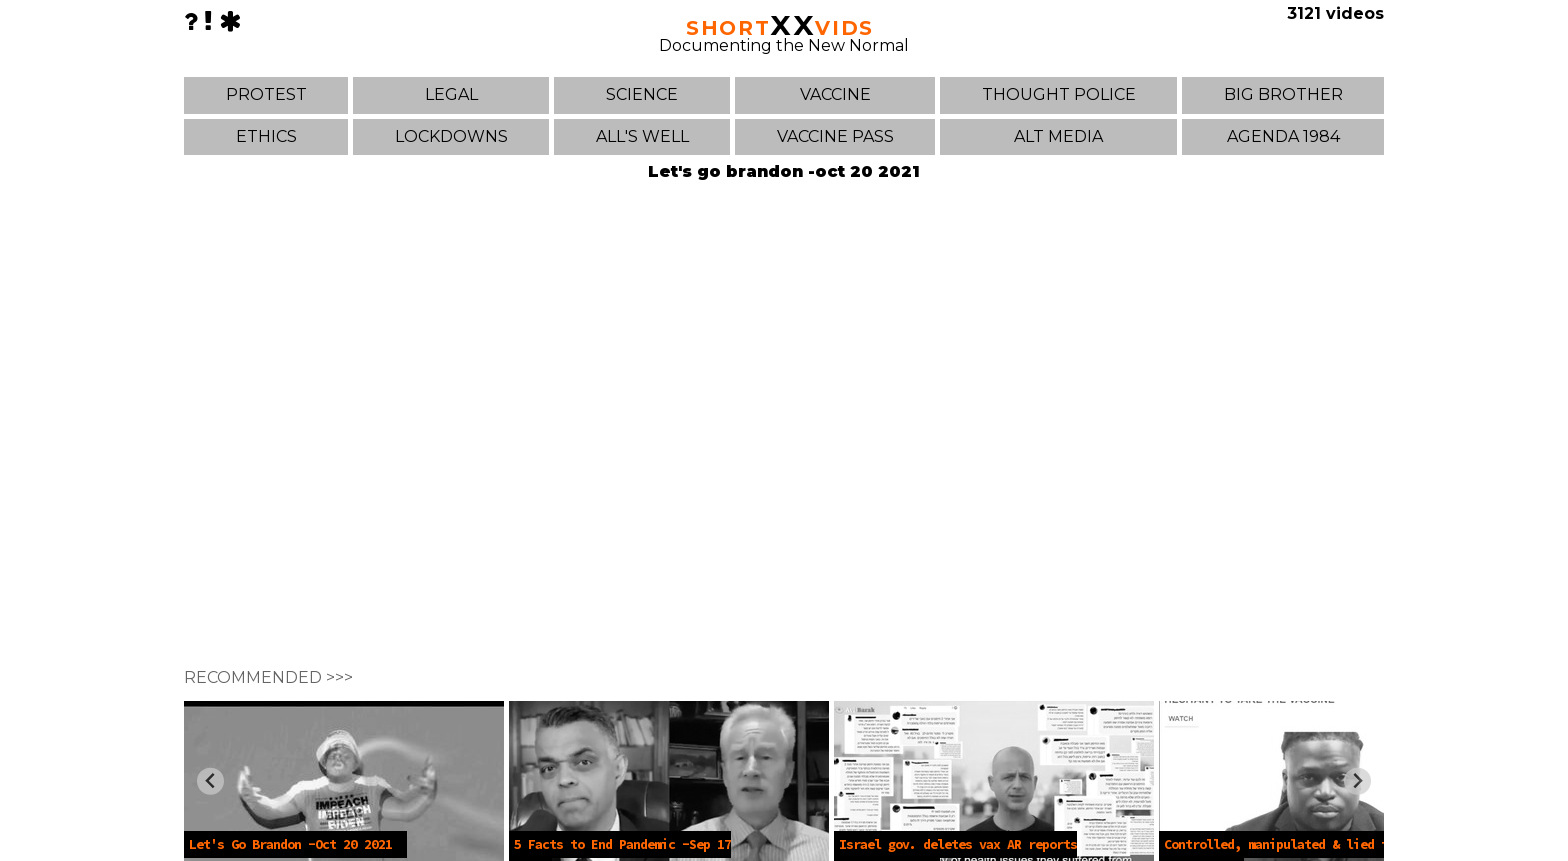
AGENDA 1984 (1283, 136)
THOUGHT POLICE (1059, 94)
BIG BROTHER (1283, 94)
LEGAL (451, 94)
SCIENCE (642, 94)
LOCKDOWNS (451, 136)
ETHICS (266, 136)
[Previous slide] (210, 781)
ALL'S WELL (642, 136)
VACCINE (835, 94)
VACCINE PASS (835, 136)
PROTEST (266, 94)
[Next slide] (1357, 781)
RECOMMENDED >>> (268, 677)
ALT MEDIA (1058, 136)
